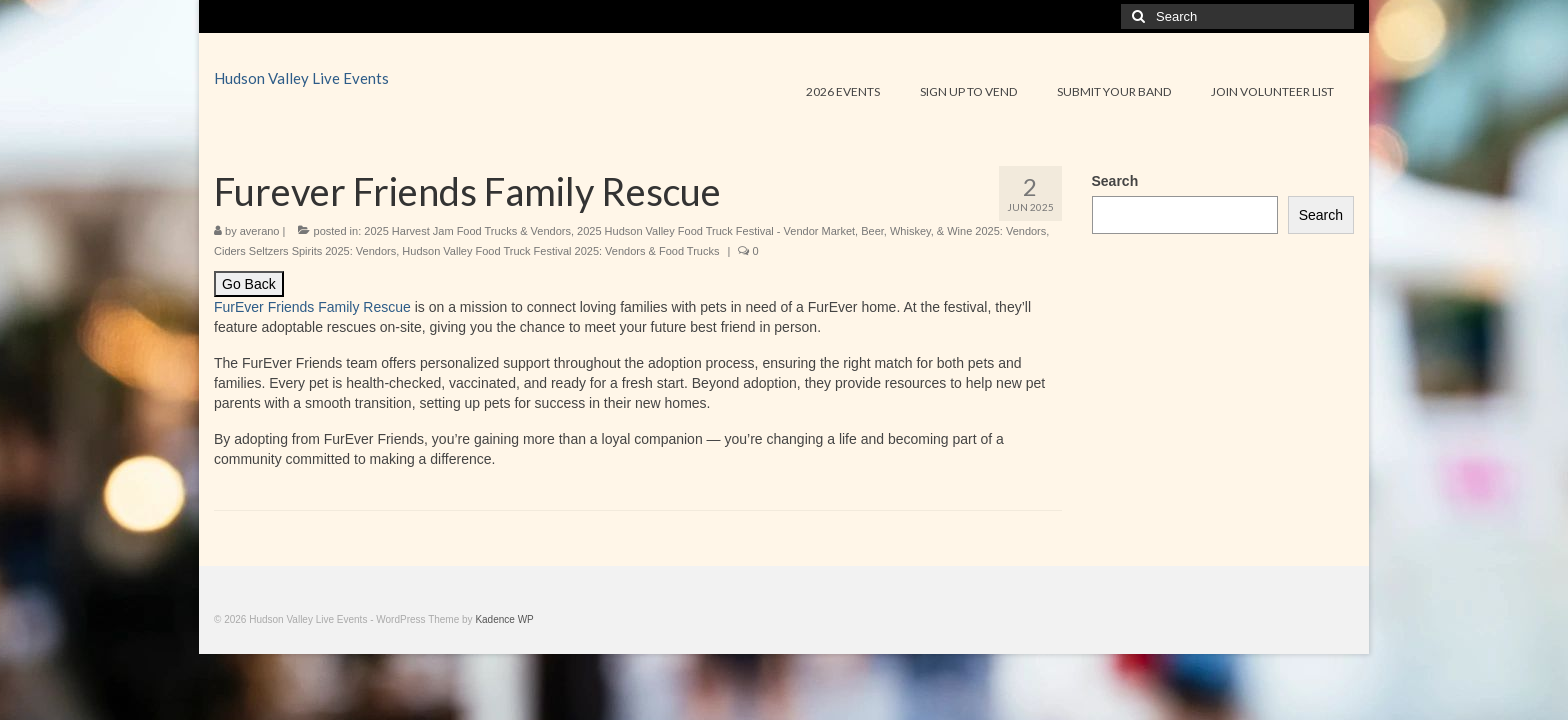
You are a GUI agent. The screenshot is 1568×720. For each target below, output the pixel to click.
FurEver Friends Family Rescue (312, 307)
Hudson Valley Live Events (301, 78)
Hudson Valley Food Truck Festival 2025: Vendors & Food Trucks (560, 251)
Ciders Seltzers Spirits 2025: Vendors (305, 251)
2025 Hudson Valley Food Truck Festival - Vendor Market (716, 231)
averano (260, 231)
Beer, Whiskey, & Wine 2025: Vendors (953, 231)
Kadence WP (504, 619)
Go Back (249, 284)
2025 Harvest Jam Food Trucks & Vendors (467, 231)
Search (1115, 181)
